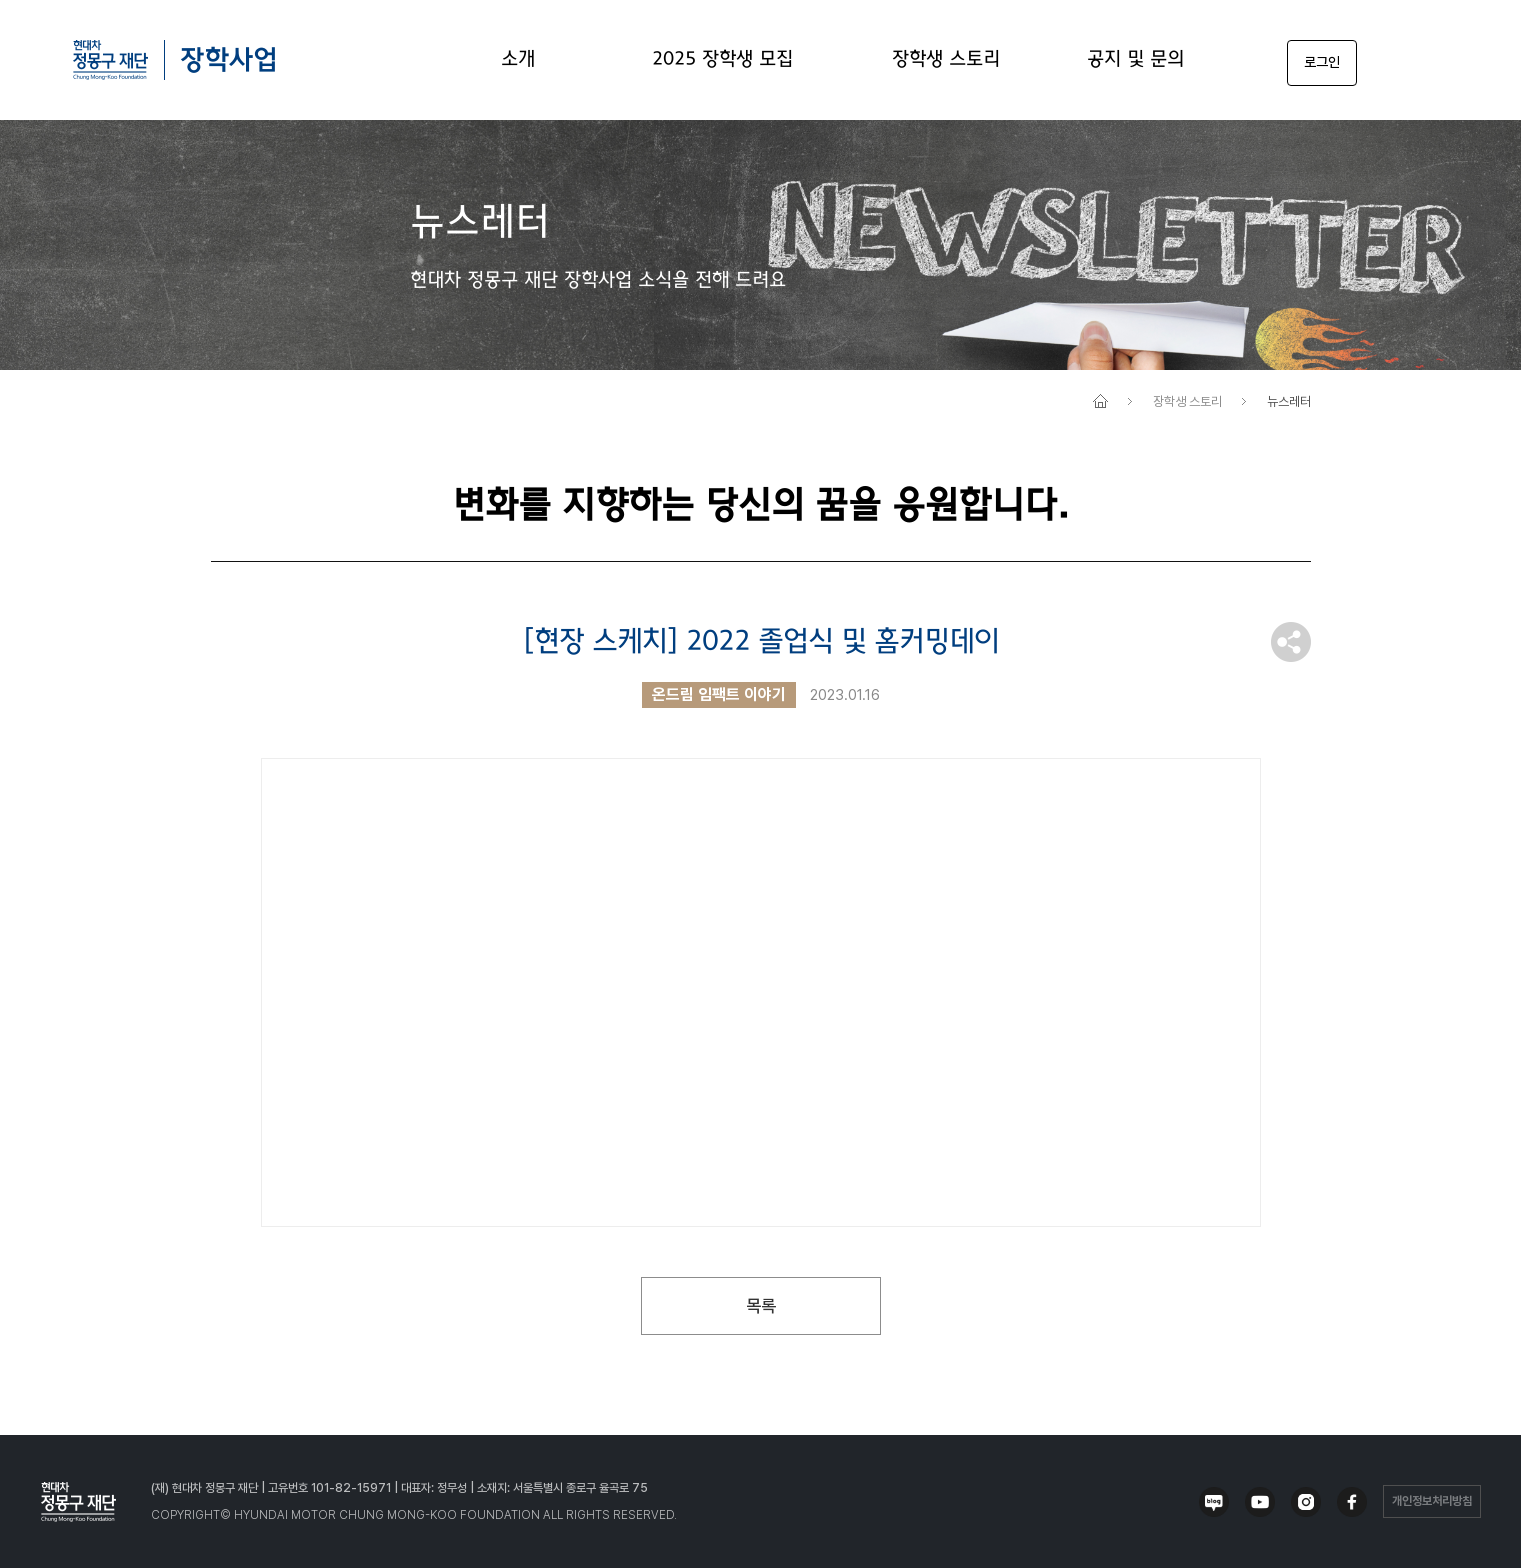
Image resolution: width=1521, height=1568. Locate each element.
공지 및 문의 (1135, 60)
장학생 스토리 (946, 60)
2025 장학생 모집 (722, 60)
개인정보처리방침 (1432, 1501)
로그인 (1322, 62)
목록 (761, 1306)
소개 (518, 60)
